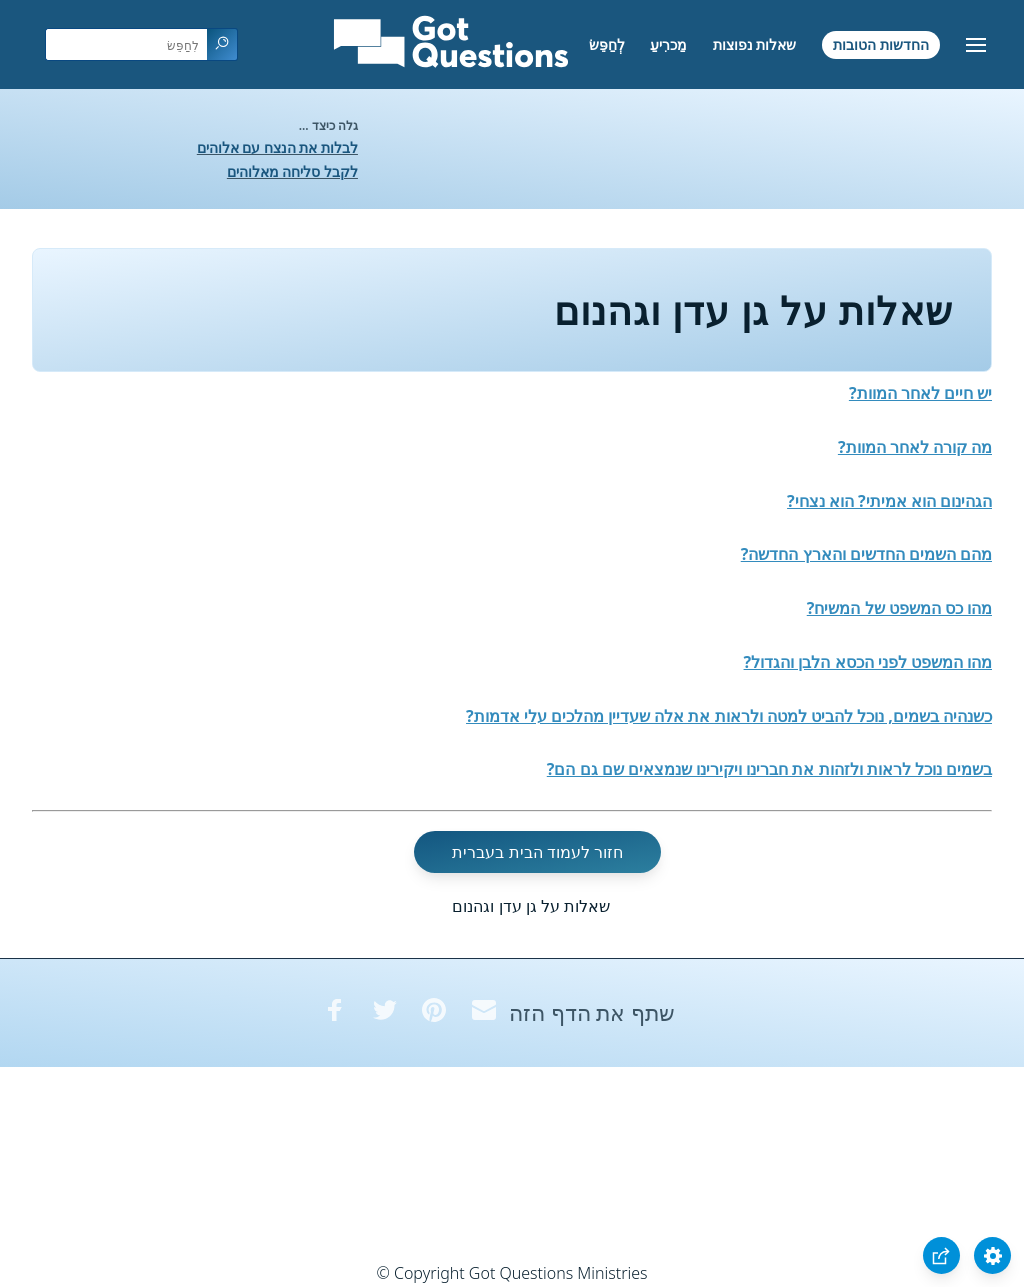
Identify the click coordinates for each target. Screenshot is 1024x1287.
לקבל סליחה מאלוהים (292, 171)
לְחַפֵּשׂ (607, 44)
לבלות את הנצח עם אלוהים (277, 147)
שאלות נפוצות (755, 44)
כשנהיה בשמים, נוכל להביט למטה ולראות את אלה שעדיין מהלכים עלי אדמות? (729, 716)
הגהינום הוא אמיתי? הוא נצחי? (889, 501)
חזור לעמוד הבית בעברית (537, 852)
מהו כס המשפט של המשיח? (899, 608)
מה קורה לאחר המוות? (915, 447)
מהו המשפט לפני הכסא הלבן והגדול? (868, 662)
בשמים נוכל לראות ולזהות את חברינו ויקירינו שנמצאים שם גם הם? (769, 769)
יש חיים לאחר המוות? (920, 393)
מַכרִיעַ (668, 44)
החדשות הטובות (881, 44)
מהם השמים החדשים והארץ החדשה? (866, 554)
